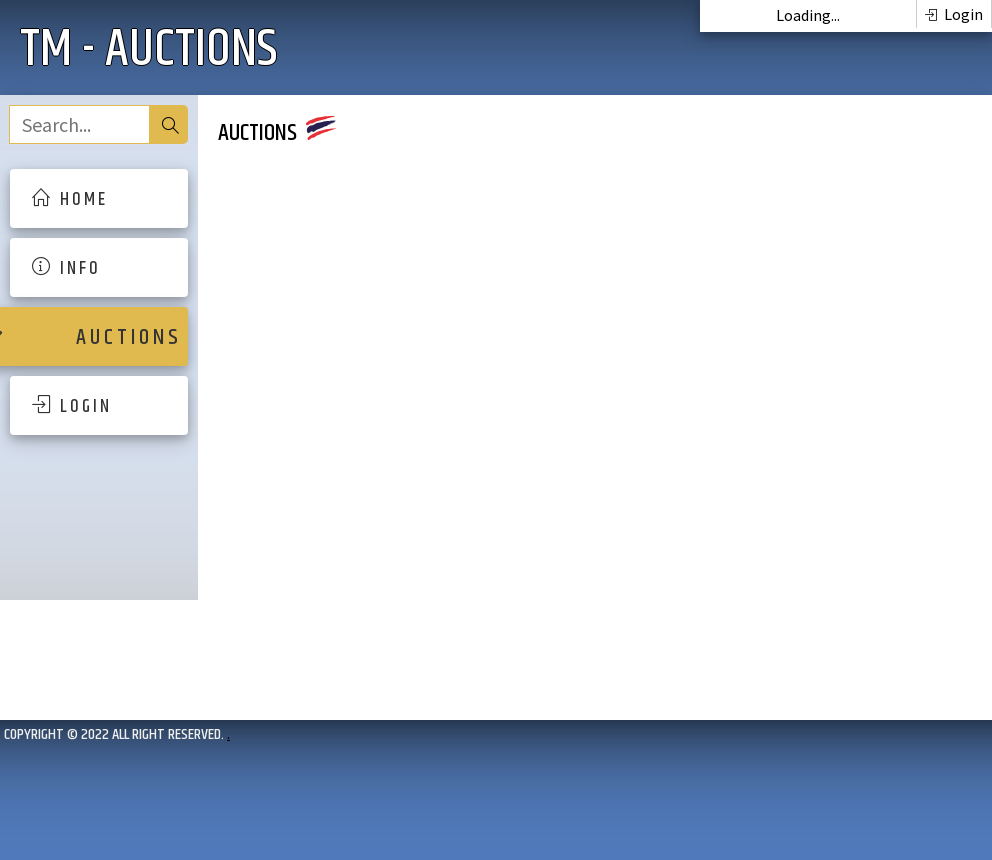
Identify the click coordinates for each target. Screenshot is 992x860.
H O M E (68, 200)
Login (954, 14)
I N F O (65, 269)
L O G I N (70, 407)
